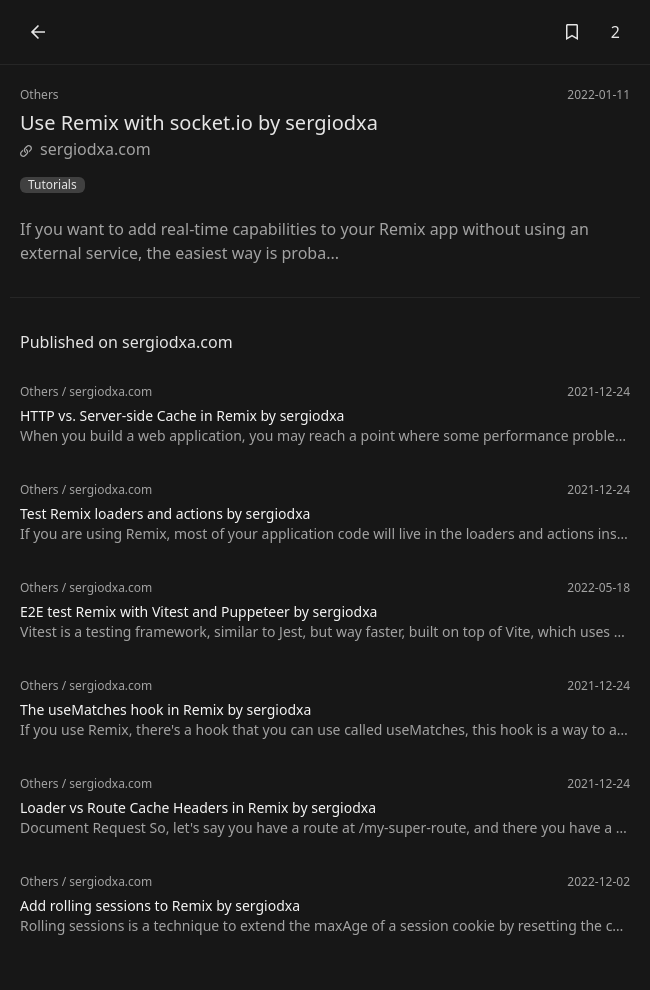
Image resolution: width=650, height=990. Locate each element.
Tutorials (52, 185)
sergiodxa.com (85, 149)
